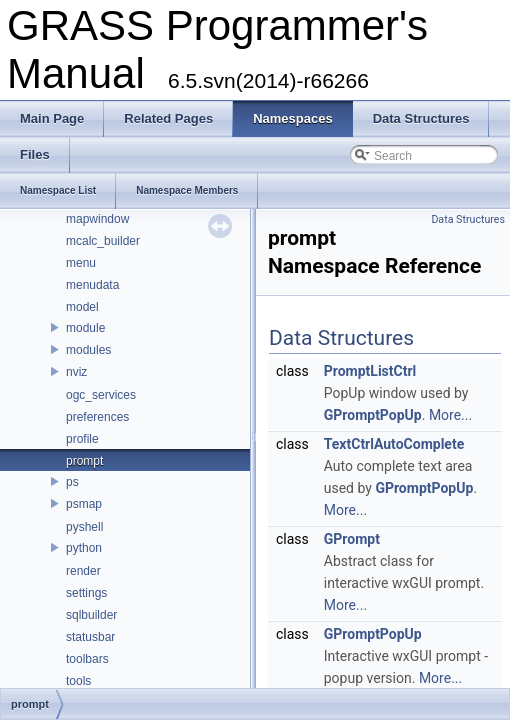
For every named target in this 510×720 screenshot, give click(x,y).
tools (78, 681)
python (84, 548)
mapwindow (97, 219)
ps (72, 482)
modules (88, 350)
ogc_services (101, 395)
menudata (92, 285)
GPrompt (352, 539)
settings (86, 593)
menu (81, 263)
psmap (84, 504)
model (82, 307)
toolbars (87, 659)
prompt (84, 461)
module (85, 328)
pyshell (84, 527)
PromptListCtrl (370, 371)
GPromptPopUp (373, 415)
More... (450, 415)
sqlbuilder (91, 615)
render (83, 571)
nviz (76, 372)
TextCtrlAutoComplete (394, 444)
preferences (97, 417)
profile (82, 439)
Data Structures (468, 219)
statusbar (90, 637)
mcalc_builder (103, 241)
